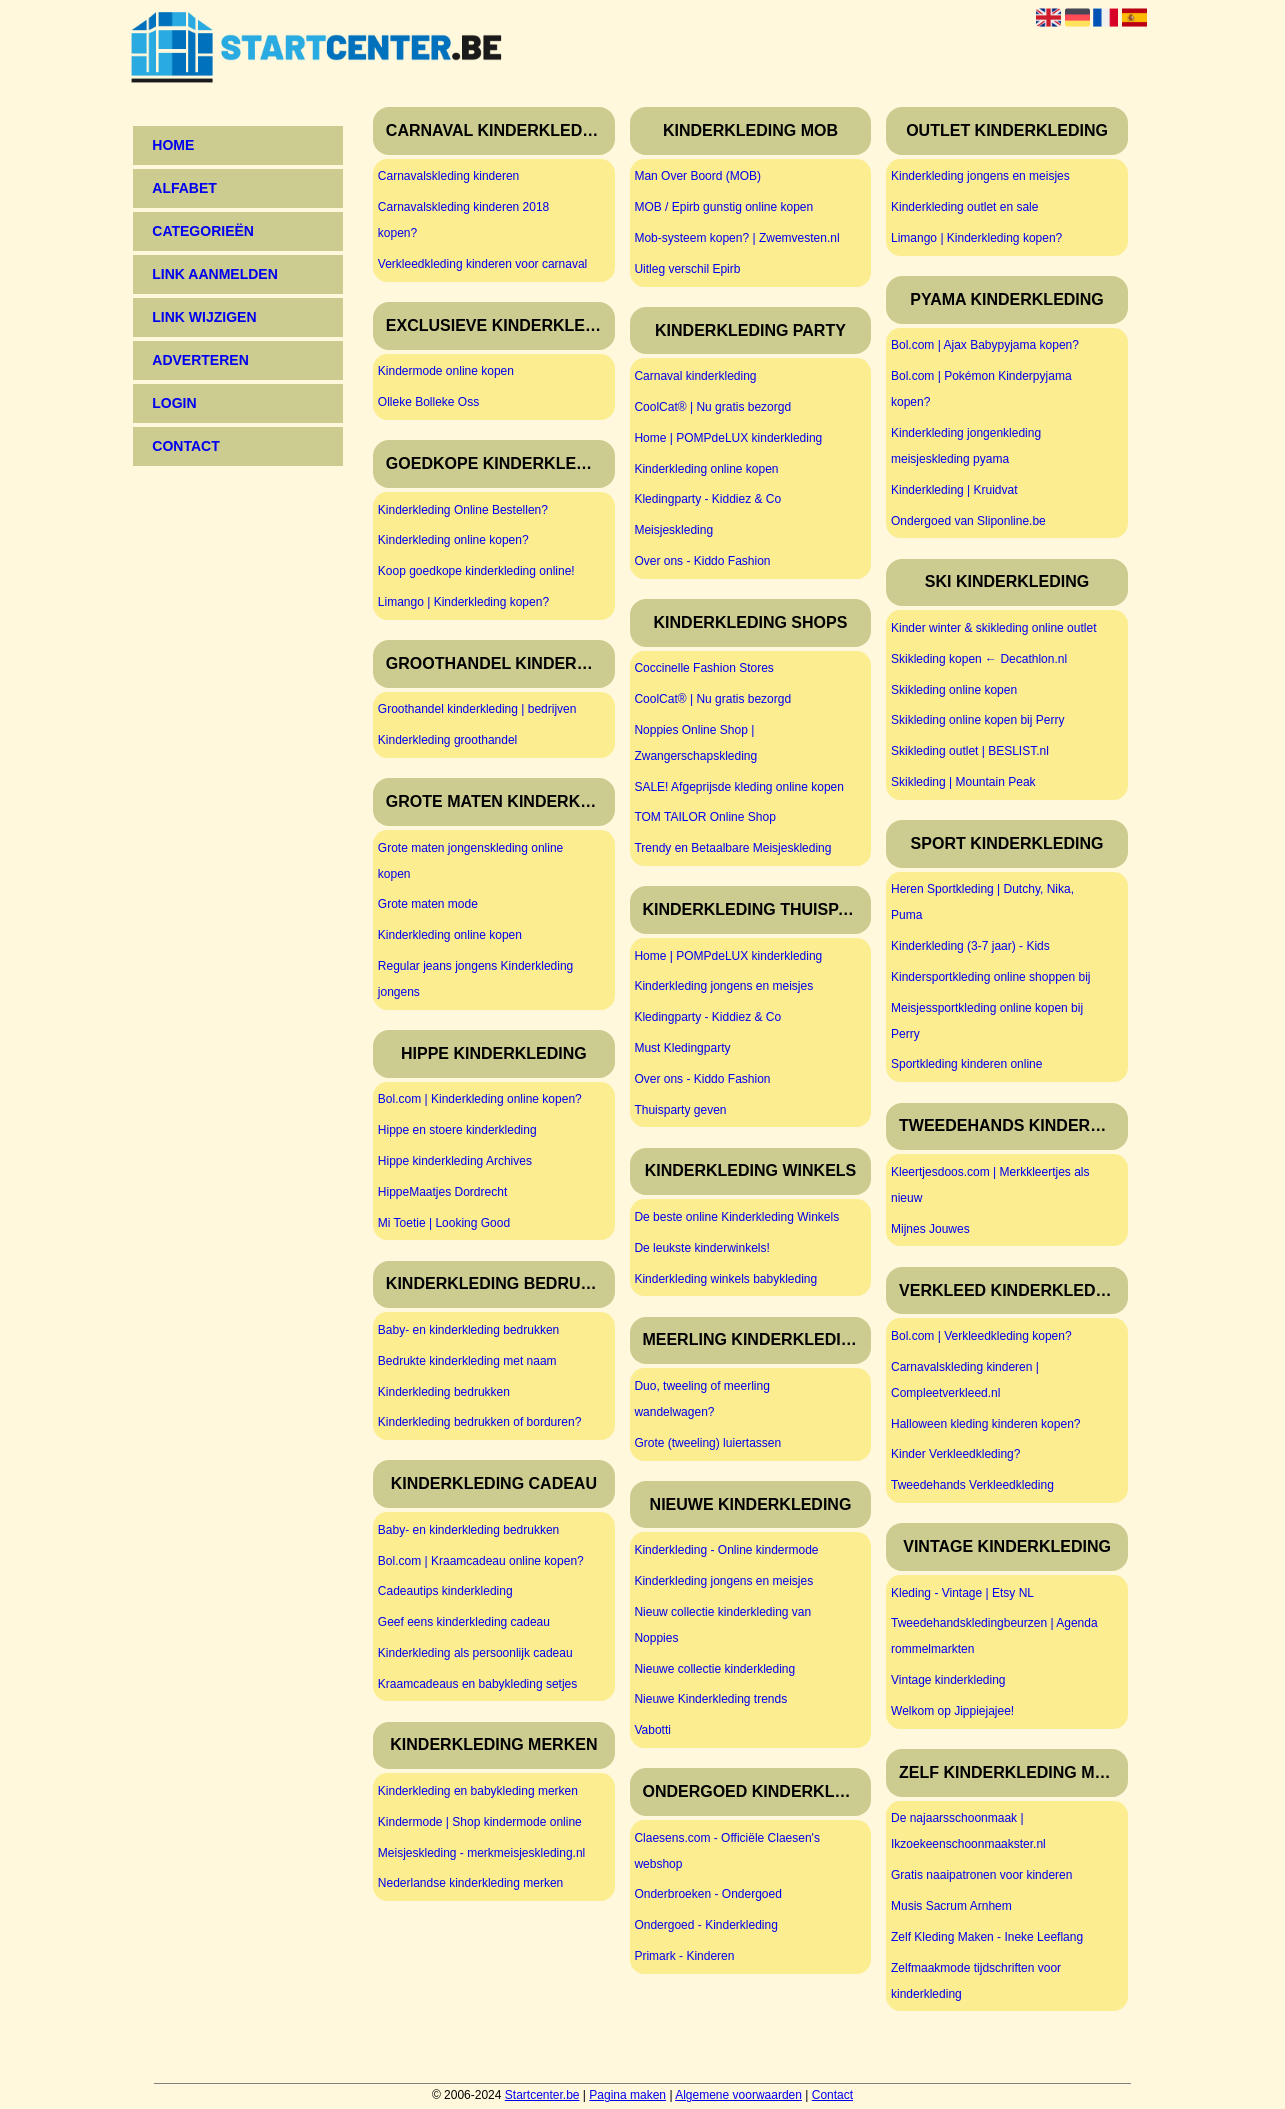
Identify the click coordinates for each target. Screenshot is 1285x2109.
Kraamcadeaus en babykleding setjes (477, 1684)
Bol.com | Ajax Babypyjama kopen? (985, 345)
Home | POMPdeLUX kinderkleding (728, 438)
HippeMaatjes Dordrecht (442, 1192)
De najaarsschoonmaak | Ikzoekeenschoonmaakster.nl (968, 1831)
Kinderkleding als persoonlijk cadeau (475, 1653)
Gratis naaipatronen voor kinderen (981, 1875)
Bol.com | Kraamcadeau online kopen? (481, 1561)
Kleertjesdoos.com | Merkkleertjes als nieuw (990, 1185)
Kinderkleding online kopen (450, 935)
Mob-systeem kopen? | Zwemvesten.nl (736, 238)
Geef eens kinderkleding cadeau (464, 1622)
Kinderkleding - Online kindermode (726, 1550)
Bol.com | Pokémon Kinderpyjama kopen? (981, 389)
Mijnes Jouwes (930, 1229)
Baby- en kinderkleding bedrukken (468, 1330)
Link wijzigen (204, 317)
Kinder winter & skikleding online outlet (993, 628)
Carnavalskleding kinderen (448, 176)
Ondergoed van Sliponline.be (968, 521)
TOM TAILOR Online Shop (704, 817)
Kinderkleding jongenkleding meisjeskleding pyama (966, 446)
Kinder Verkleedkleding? (955, 1454)
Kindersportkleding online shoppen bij (990, 977)
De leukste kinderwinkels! (701, 1248)
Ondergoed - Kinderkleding (705, 1925)
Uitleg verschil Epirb (687, 269)
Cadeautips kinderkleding (445, 1591)
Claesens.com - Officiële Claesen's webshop (726, 1851)
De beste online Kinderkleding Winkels (736, 1217)
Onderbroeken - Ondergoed (707, 1894)
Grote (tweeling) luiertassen (707, 1443)
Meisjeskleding (673, 530)
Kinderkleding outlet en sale (964, 207)
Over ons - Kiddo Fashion (702, 561)
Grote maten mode (428, 904)
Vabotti (652, 1730)
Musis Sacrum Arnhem (951, 1906)
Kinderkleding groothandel (447, 740)
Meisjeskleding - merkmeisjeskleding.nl (481, 1853)
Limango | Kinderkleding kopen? (463, 602)
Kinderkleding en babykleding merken (478, 1791)
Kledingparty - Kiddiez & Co (707, 499)
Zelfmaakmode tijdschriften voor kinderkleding (976, 1981)
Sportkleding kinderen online (966, 1064)
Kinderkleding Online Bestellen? (463, 510)
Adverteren (200, 360)
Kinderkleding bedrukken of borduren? (479, 1422)
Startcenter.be (542, 2095)
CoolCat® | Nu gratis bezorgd (712, 407)
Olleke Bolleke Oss (428, 402)
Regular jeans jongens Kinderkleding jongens (475, 979)
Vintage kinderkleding (948, 1680)
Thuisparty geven (680, 1110)
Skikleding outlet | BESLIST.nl (970, 751)
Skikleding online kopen (954, 690)
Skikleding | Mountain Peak (963, 782)
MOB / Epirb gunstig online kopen (723, 207)
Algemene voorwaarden (738, 2095)
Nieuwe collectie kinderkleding (714, 1669)
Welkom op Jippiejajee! (952, 1711)
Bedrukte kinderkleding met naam (467, 1361)
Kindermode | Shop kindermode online (480, 1822)
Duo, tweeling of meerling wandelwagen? (701, 1399)
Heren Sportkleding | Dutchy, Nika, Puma (982, 902)
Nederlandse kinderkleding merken (470, 1883)
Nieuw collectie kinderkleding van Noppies (722, 1625)
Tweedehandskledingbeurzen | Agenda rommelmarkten (994, 1636)
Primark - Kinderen (684, 1956)
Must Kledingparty (682, 1048)
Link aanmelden (214, 274)
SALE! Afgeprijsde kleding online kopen (738, 787)
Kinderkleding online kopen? (453, 540)
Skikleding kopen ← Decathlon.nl (979, 659)
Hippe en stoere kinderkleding (457, 1130)
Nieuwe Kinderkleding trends (710, 1699)
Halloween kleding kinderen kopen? (985, 1424)
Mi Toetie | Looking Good (444, 1223)
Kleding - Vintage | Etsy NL (962, 1593)
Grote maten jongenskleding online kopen (470, 861)
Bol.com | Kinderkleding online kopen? (480, 1099)
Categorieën (203, 231)
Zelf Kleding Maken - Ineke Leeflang (987, 1937)
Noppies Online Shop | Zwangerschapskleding (695, 743)
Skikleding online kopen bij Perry (977, 720)
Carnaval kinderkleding (695, 376)
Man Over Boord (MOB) (697, 176)
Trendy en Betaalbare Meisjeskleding (732, 848)
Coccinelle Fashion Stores (703, 668)
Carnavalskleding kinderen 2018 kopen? (463, 220)
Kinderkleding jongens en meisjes (723, 986)
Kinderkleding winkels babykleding (725, 1279)
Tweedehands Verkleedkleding (972, 1485)
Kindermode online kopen (446, 371)
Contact (832, 2095)
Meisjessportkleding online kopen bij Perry (987, 1021)
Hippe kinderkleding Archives (455, 1161)
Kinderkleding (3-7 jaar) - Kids (970, 946)
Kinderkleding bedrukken (444, 1392)
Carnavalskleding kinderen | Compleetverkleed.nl (965, 1380)
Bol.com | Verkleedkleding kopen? (981, 1336)
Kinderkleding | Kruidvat (954, 490)
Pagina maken (627, 2095)
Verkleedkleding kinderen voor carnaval (482, 264)
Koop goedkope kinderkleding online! (476, 571)
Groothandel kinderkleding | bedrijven (477, 709)
